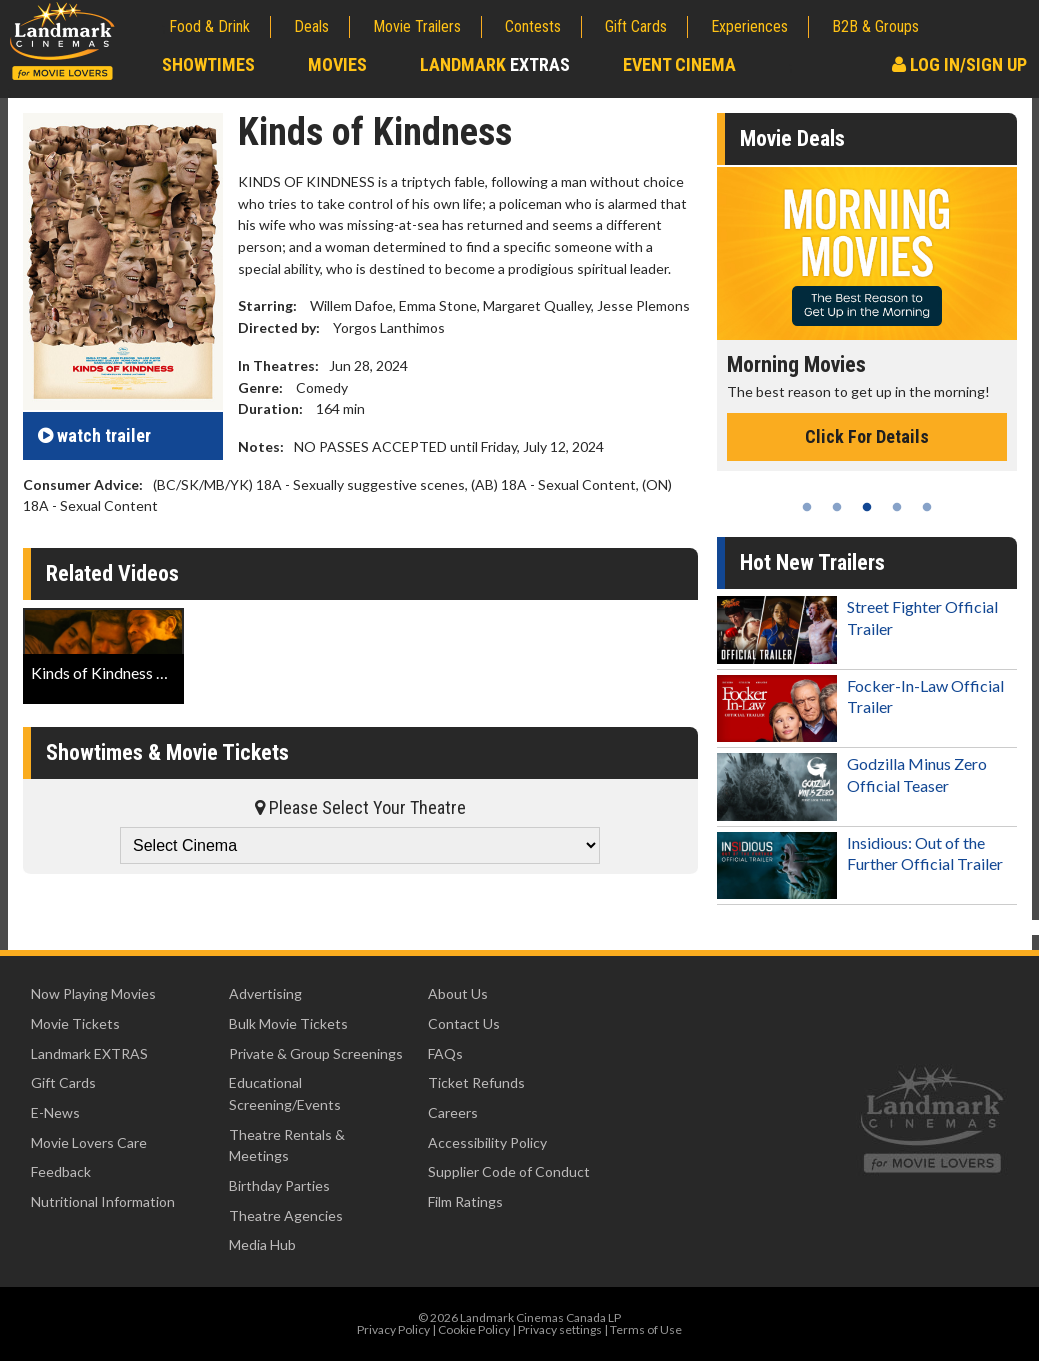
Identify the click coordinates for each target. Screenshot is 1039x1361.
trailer (94, 435)
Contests (533, 26)
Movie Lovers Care (89, 1142)
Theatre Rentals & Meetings (287, 1145)
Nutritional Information (103, 1201)
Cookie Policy (474, 1329)
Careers (453, 1112)
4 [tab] (897, 507)
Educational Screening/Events (285, 1093)
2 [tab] (837, 507)
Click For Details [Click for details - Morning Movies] (867, 436)
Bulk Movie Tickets (288, 1023)
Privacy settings (560, 1329)
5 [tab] (927, 507)
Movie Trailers (417, 26)
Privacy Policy (393, 1329)
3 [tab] (867, 507)
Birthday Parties (279, 1185)
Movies (337, 64)
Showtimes (208, 64)
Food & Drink (209, 26)
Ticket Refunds (476, 1082)
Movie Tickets (75, 1023)
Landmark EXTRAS (89, 1053)
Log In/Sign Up (959, 64)
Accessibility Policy (487, 1142)
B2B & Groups (875, 26)
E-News (55, 1112)
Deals (311, 26)
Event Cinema (679, 64)
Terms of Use (646, 1329)
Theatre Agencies (286, 1215)
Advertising (265, 993)
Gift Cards (636, 26)
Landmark (495, 64)
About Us (458, 993)
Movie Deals (792, 138)
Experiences (749, 26)
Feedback (61, 1171)
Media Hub (262, 1244)
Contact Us (464, 1023)
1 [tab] (807, 507)
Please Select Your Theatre (360, 807)
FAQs (445, 1053)
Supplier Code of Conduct (509, 1171)
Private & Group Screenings (316, 1053)
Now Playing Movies (93, 993)
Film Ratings (465, 1201)
